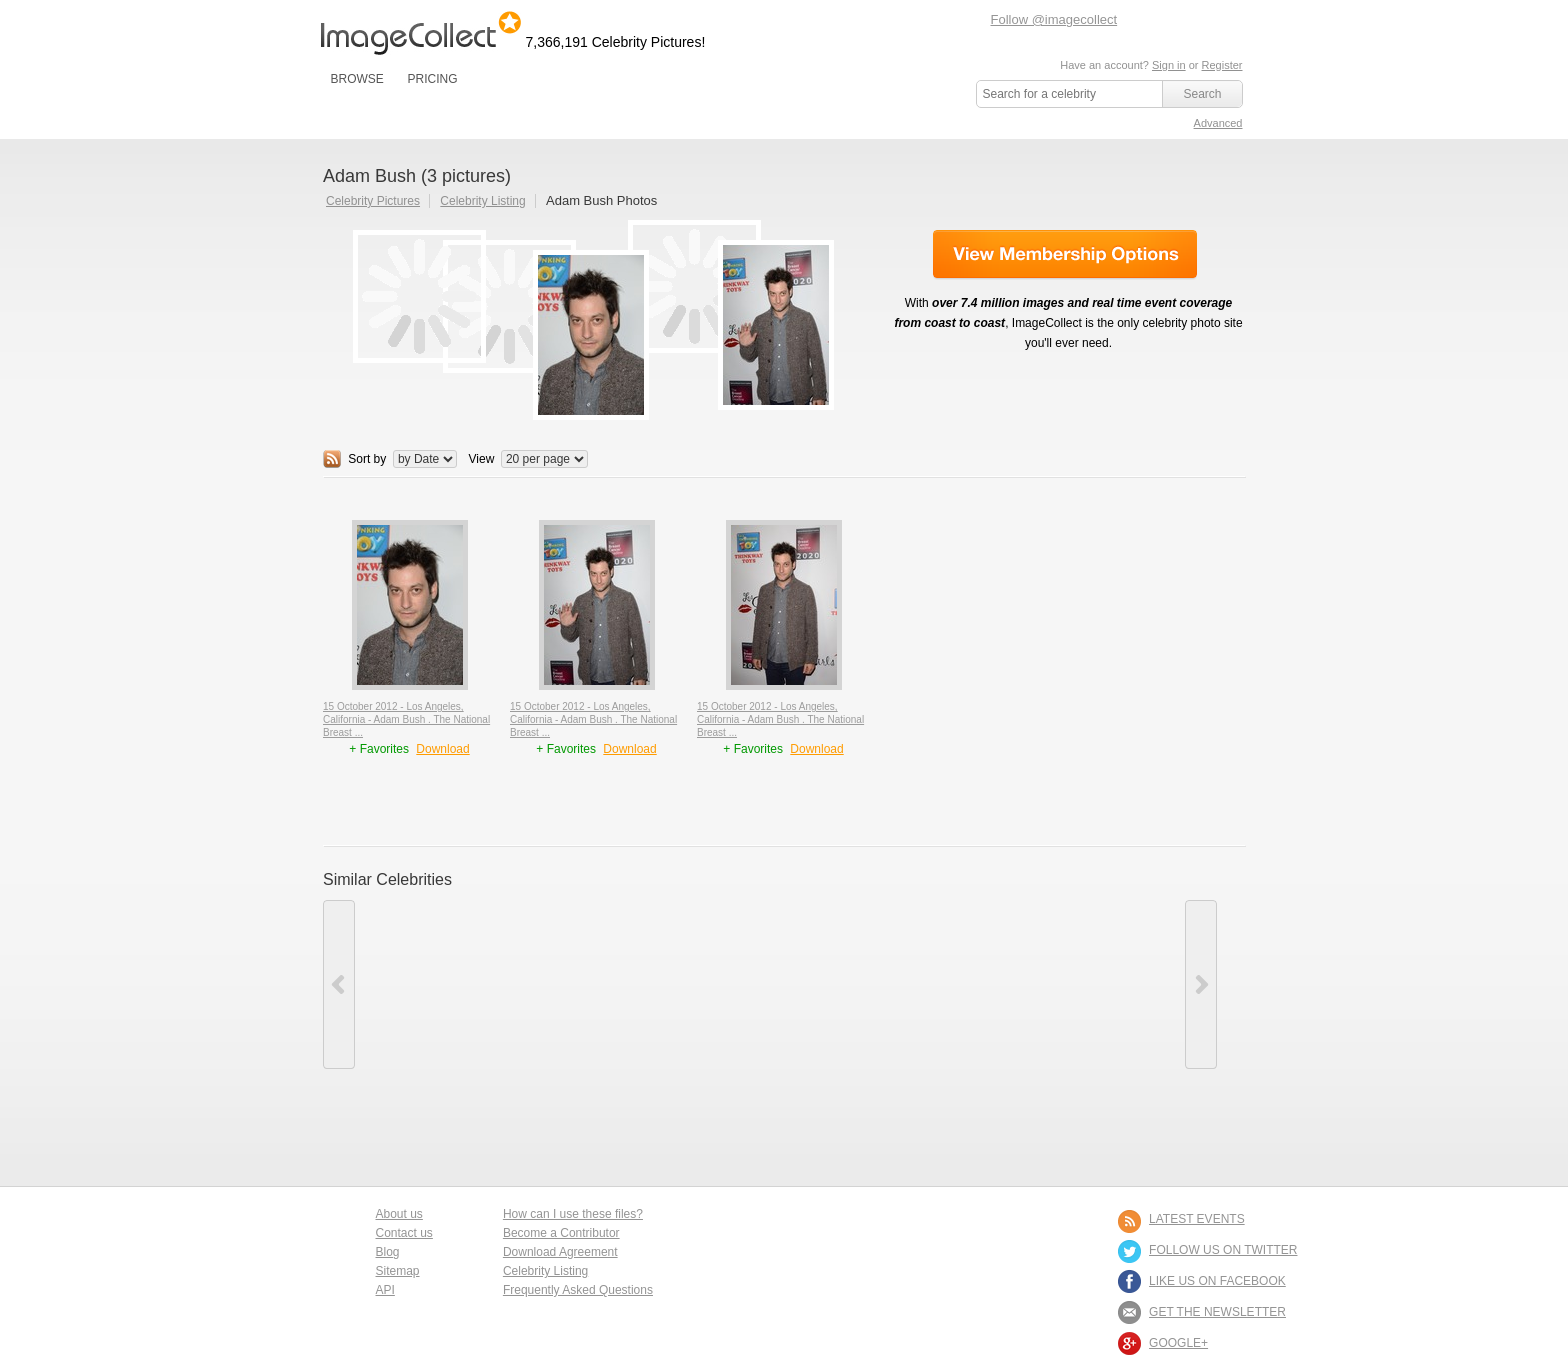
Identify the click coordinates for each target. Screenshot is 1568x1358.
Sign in (1169, 65)
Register (1222, 65)
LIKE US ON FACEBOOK (1217, 1281)
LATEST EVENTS (1197, 1219)
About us (399, 1214)
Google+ (1178, 1343)
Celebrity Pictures (373, 201)
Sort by (367, 459)
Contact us (404, 1233)
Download (442, 749)
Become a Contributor (561, 1233)
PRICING (432, 79)
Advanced (1218, 123)
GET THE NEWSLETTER (1217, 1312)
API (385, 1290)
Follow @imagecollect (1054, 19)
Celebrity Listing (482, 201)
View (482, 459)
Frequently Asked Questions (578, 1290)
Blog (388, 1252)
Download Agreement (560, 1252)
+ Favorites (380, 749)
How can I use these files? (573, 1214)
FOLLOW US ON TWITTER (1223, 1250)
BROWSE (357, 79)
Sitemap (398, 1271)
